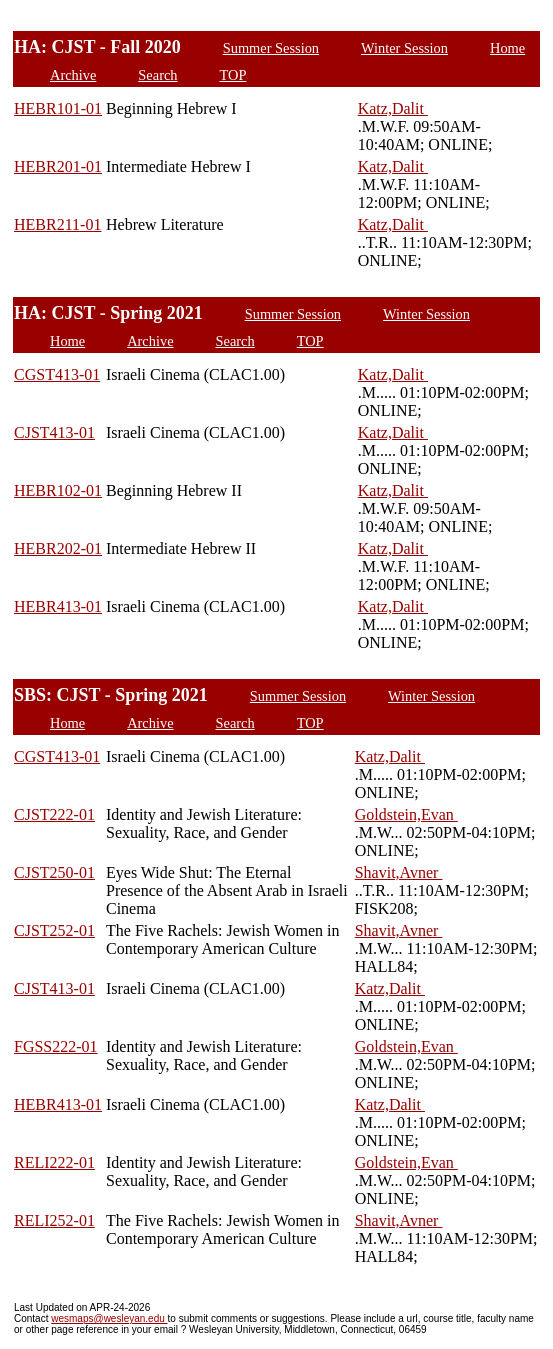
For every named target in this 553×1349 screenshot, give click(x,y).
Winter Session (404, 48)
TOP (233, 75)
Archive (73, 75)
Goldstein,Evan (406, 814)
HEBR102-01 (58, 490)
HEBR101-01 (58, 108)
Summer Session (271, 48)
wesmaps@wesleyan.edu (109, 1318)
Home (507, 48)
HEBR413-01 (58, 606)
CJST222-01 (54, 814)
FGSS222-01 (56, 1046)
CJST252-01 (54, 930)
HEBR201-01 (58, 166)
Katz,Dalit (393, 108)
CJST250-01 (54, 872)
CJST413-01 (54, 432)
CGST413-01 (57, 374)
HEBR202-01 (58, 548)
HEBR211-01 (57, 224)
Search (157, 75)
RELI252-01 (54, 1220)
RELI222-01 (54, 1162)
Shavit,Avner (399, 872)
